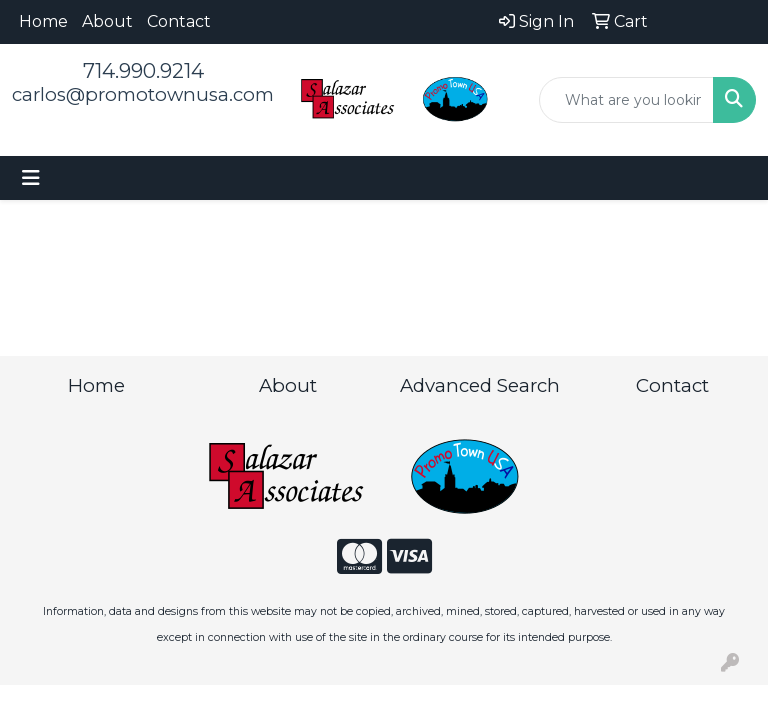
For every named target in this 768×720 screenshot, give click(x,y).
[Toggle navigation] (31, 178)
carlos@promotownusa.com (143, 94)
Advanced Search (480, 385)
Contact (179, 21)
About (107, 21)
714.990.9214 (143, 71)
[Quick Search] (626, 100)
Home (43, 21)
